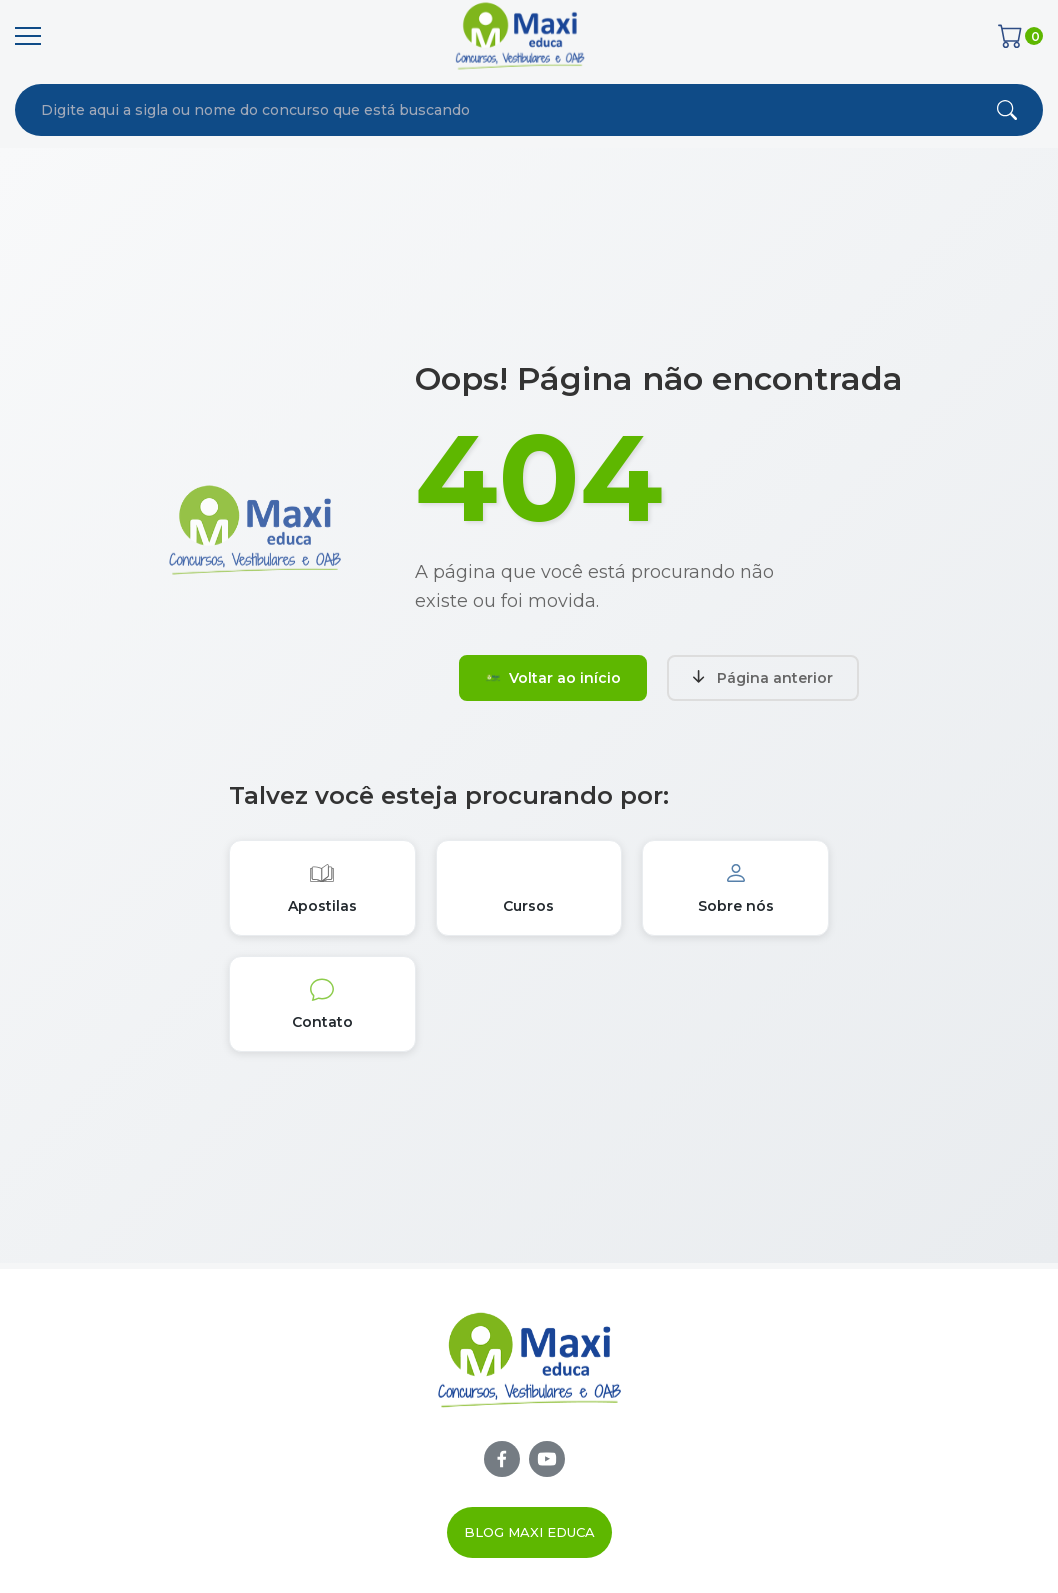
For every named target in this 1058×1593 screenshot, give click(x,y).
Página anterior (763, 678)
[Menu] (28, 36)
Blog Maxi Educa (529, 1532)
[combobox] (436, 110)
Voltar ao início (553, 678)
